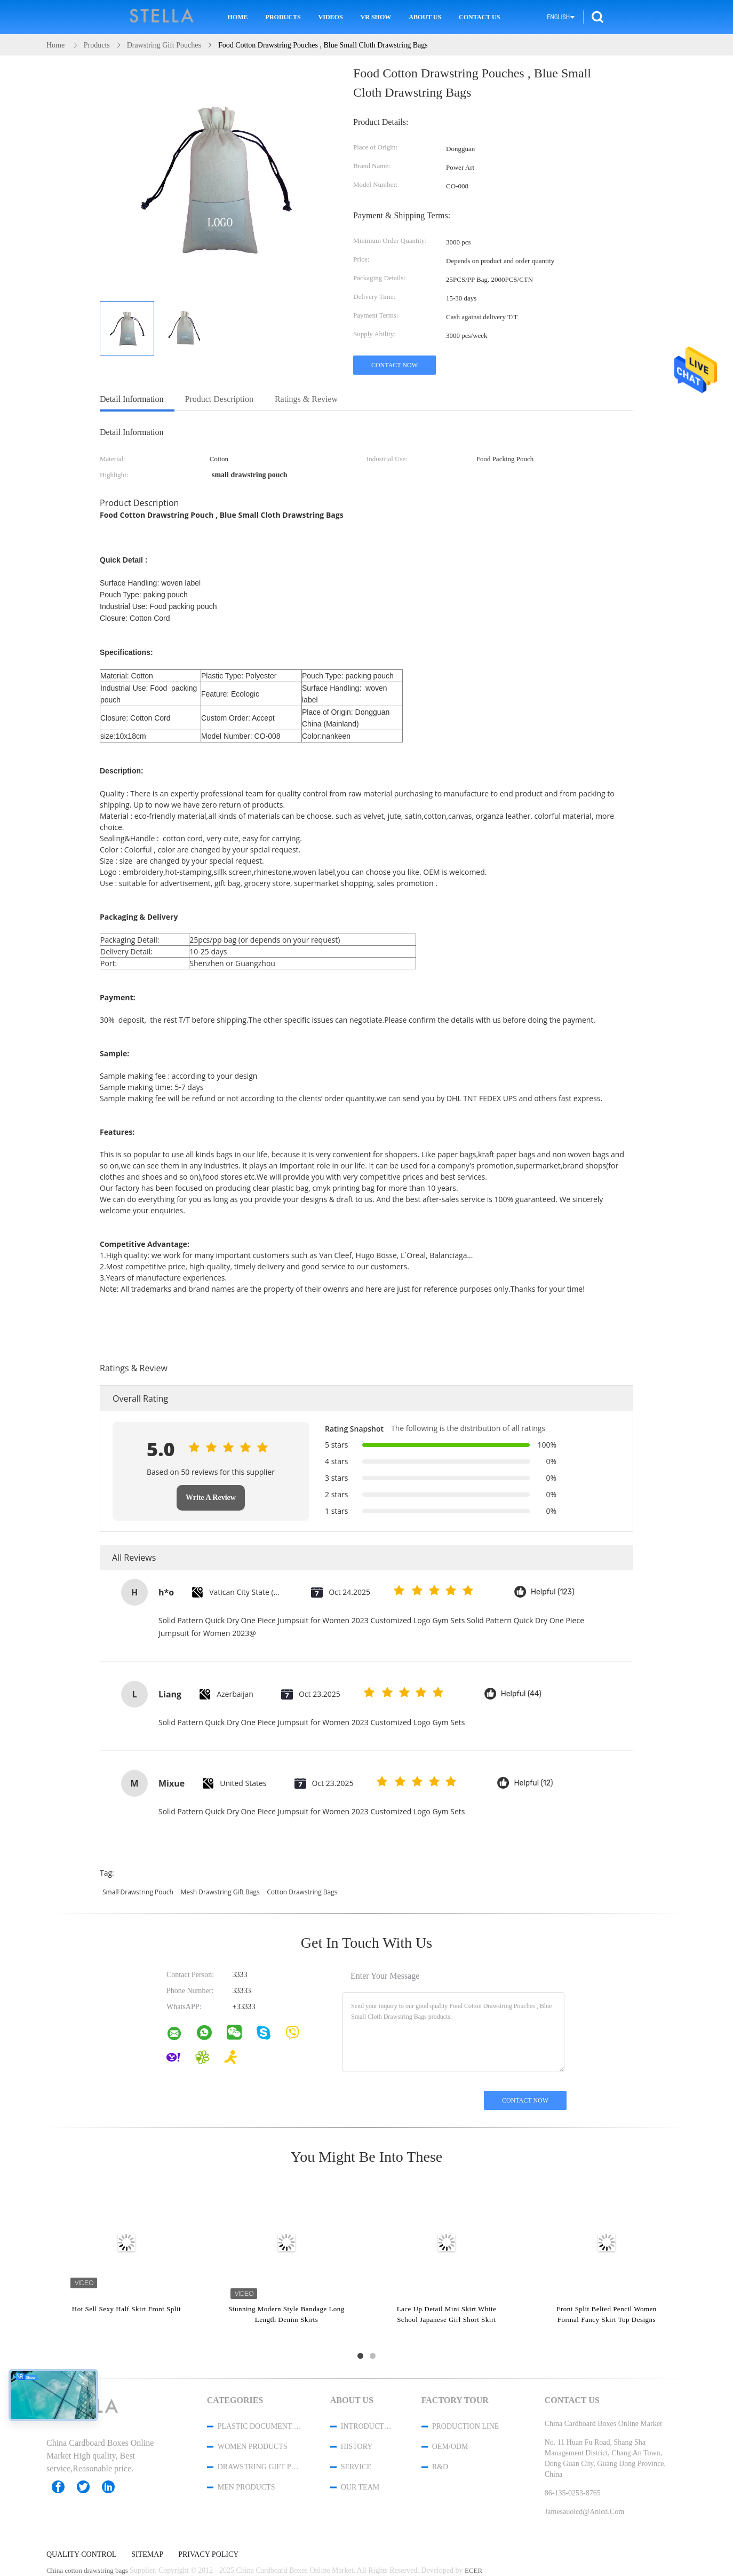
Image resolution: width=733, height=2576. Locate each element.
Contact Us (479, 17)
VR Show (376, 17)
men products (246, 2487)
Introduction (367, 2426)
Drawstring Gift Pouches (260, 2467)
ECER (473, 2570)
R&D (440, 2467)
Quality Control (81, 2554)
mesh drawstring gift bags (220, 1892)
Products (283, 17)
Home (238, 17)
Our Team (360, 2487)
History (357, 2447)
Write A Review (211, 1498)
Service (356, 2467)
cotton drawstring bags (302, 1892)
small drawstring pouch (137, 1892)
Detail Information (132, 399)
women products (253, 2447)
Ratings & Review (306, 399)
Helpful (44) (521, 1693)
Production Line (465, 2426)
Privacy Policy (208, 2554)
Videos (330, 17)
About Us (425, 17)
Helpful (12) (533, 1783)
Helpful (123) (553, 1592)
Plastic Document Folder (260, 2426)
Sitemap (147, 2554)
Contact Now (394, 365)
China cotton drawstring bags (87, 2570)
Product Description (219, 399)
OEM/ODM (450, 2447)
